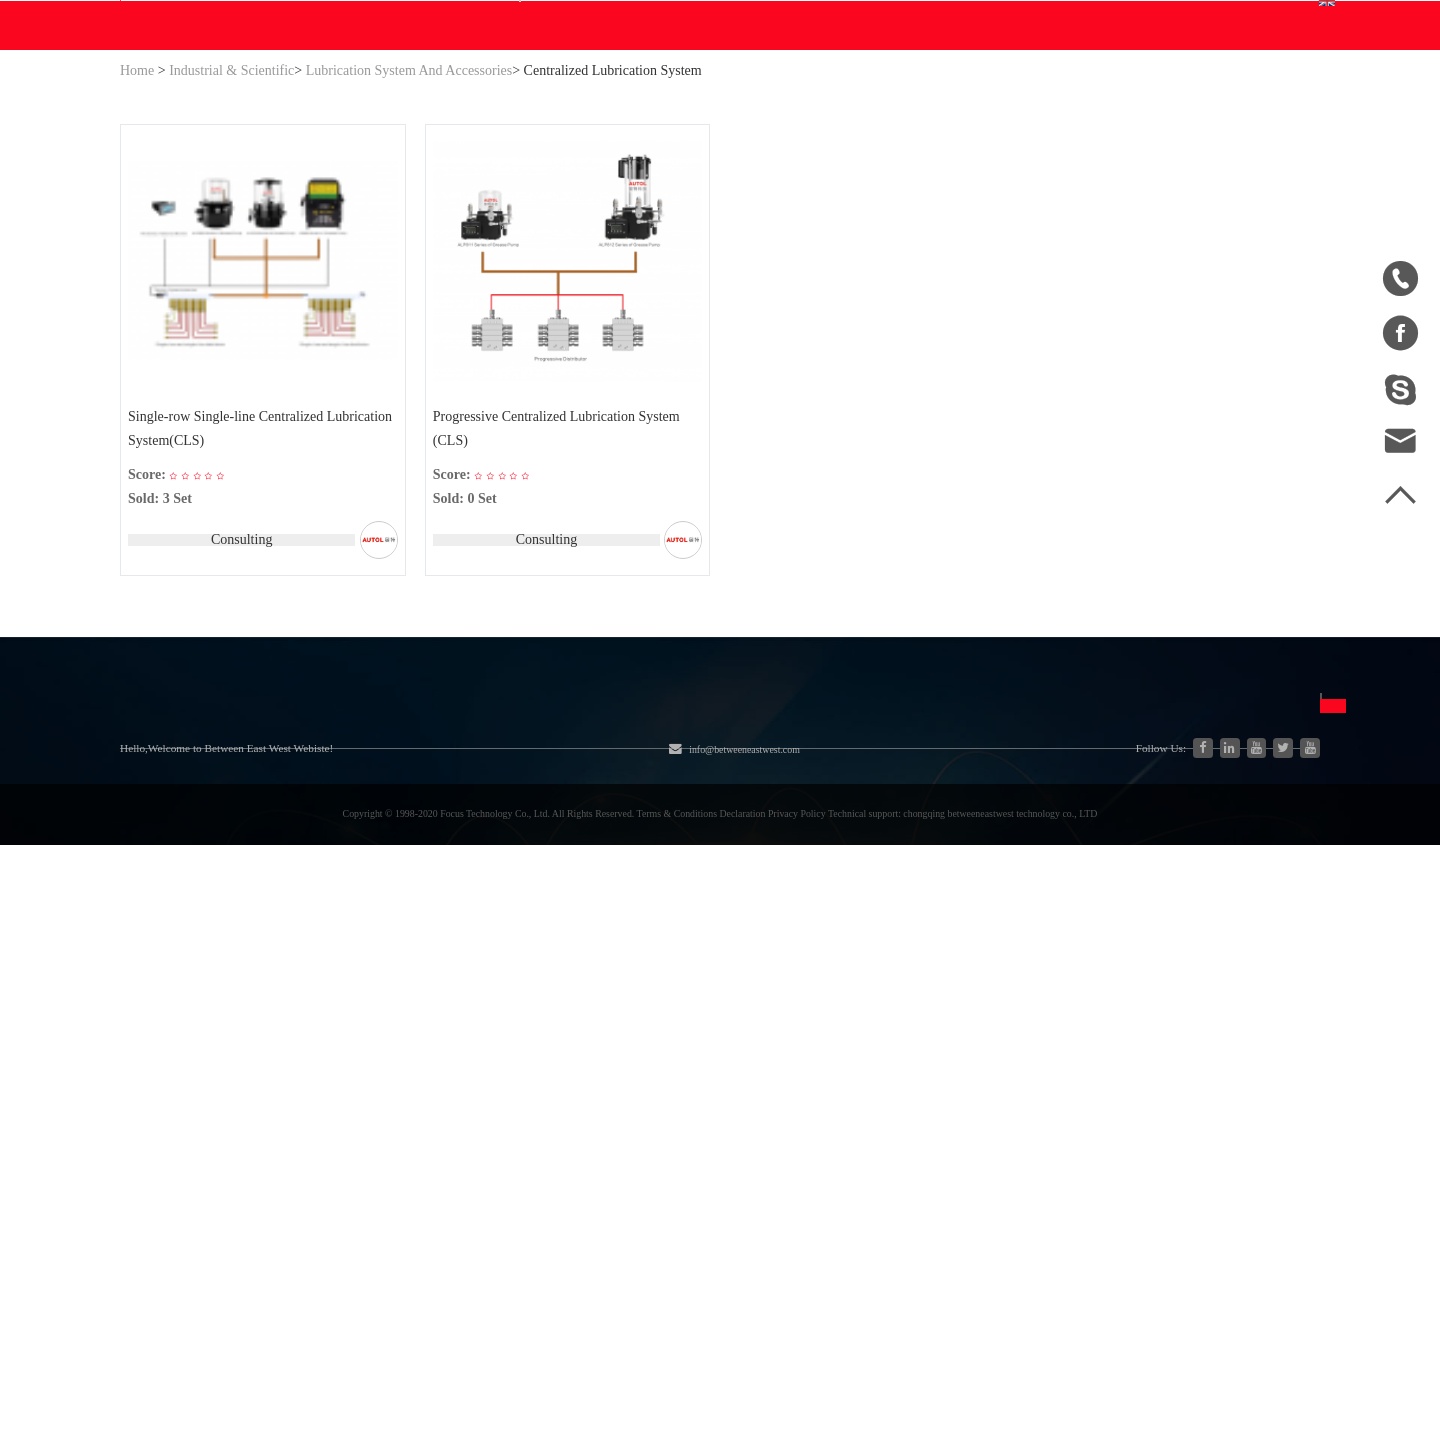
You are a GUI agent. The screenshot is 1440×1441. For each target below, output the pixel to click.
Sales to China (166, 1138)
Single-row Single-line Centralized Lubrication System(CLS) (228, 622)
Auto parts (285, 1102)
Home (137, 261)
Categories (311, 945)
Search (845, 117)
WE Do (410, 216)
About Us (165, 945)
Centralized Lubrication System (613, 261)
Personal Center (1056, 103)
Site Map (149, 1066)
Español (900, 1065)
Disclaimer (776, 1065)
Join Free (1121, 19)
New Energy (292, 1138)
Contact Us (733, 216)
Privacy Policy (788, 1101)
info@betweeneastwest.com (532, 21)
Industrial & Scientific (231, 261)
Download (504, 216)
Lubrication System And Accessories (409, 261)
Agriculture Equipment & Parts (525, 994)
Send (1160, 1154)
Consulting (238, 734)
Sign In (1049, 19)
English (1259, 116)
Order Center (1048, 129)
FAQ (756, 993)
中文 (890, 993)
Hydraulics (287, 994)
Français (901, 1101)
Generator (284, 1066)
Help (655, 216)
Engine (447, 1030)
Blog (599, 216)
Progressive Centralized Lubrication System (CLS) (559, 622)
